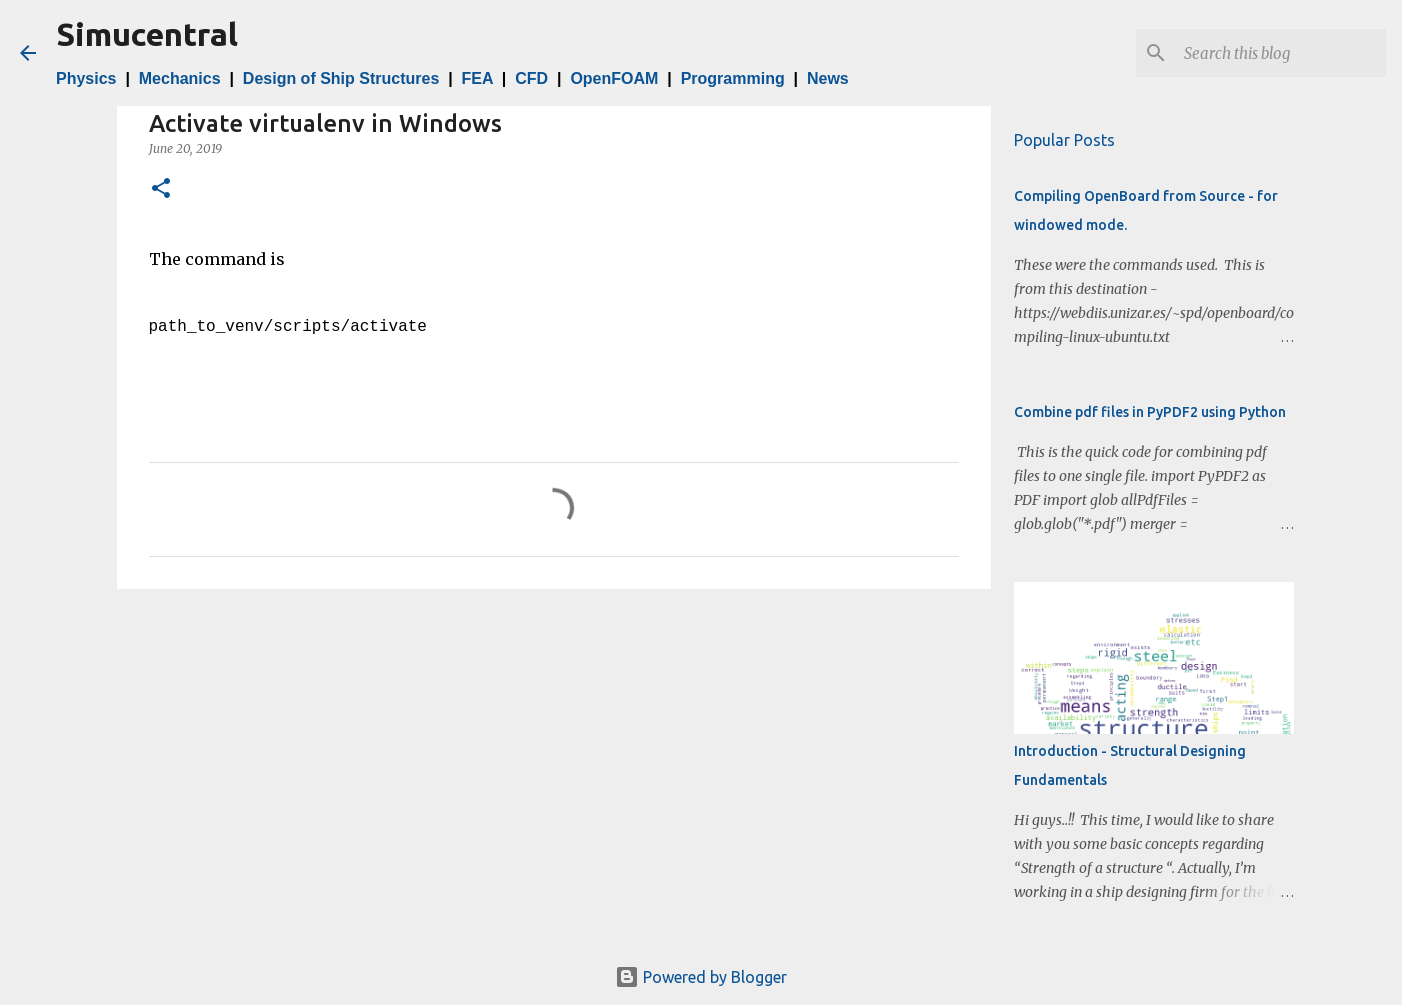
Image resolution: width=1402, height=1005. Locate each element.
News (828, 78)
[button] (161, 189)
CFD (531, 78)
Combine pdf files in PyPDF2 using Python (1150, 412)
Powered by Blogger (701, 977)
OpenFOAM (614, 78)
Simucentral (147, 34)
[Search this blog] (1281, 53)
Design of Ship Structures (341, 78)
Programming (733, 78)
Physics (86, 78)
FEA (477, 78)
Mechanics (180, 78)
